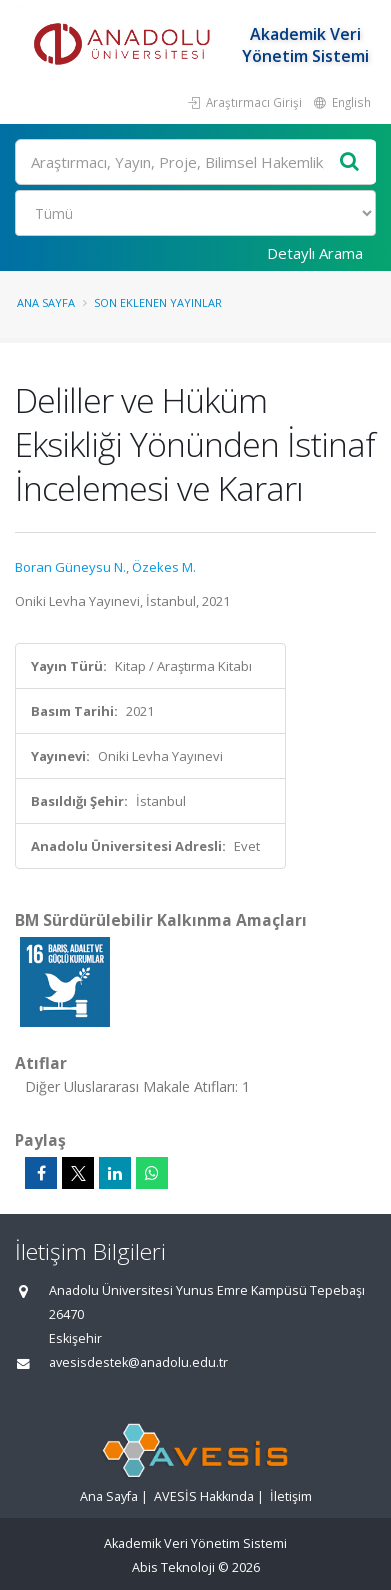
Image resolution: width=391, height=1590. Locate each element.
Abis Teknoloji (173, 1567)
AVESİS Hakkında (204, 1496)
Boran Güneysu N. (70, 567)
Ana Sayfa (46, 302)
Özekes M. (164, 567)
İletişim (291, 1496)
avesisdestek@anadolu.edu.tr (138, 1362)
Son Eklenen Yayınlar (158, 302)
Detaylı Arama (315, 253)
